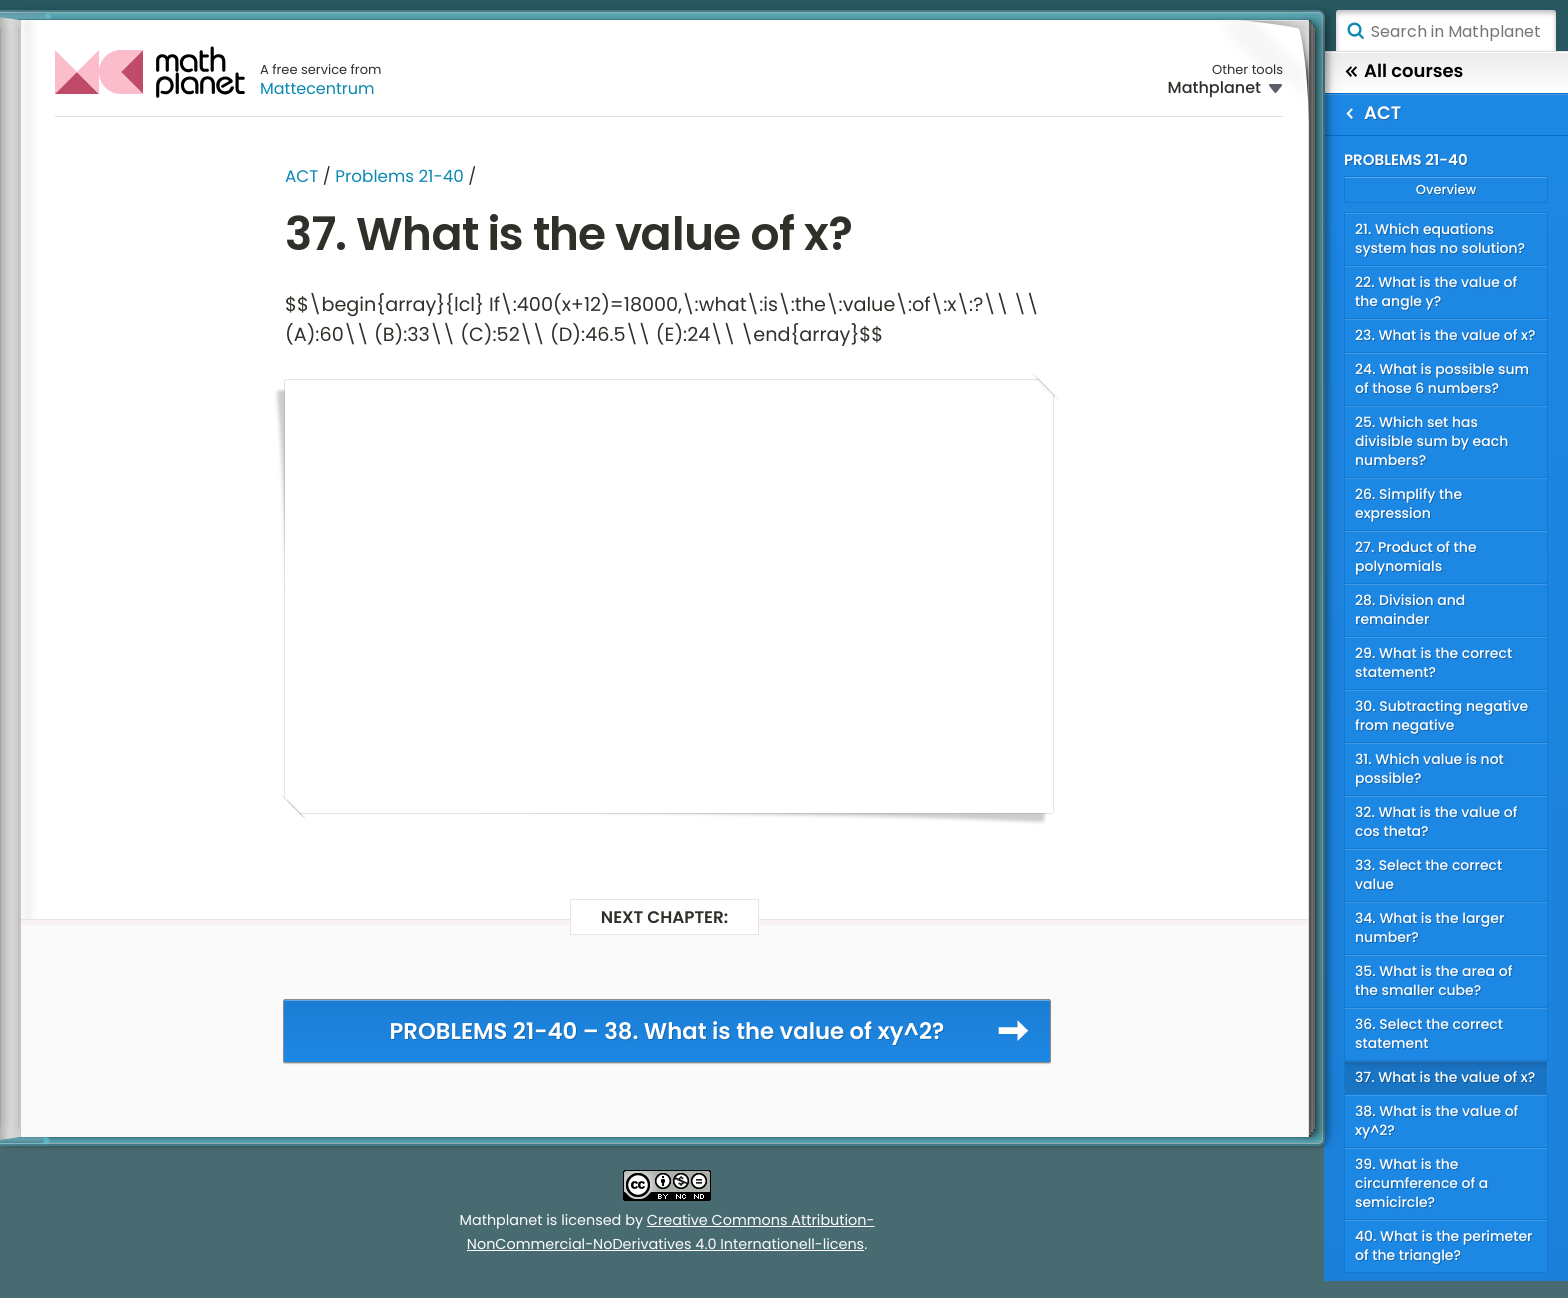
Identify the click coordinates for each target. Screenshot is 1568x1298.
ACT (301, 176)
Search (1355, 31)
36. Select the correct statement (1429, 1033)
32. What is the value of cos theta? (1436, 821)
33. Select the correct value (1428, 874)
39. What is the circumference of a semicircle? (1421, 1183)
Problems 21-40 (399, 176)
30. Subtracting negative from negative (1441, 715)
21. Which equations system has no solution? (1440, 238)
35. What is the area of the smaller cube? (1433, 980)
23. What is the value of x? (1445, 335)
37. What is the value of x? (1445, 1077)
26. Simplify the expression (1408, 503)
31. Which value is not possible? (1429, 768)
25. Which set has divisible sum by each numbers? (1431, 441)
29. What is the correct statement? (1433, 662)
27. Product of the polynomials (1416, 556)
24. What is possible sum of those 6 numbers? (1442, 378)
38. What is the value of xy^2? (1436, 1120)
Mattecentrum (317, 88)
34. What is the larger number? (1429, 927)
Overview (1446, 189)
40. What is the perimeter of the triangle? (1443, 1245)
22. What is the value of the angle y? (1436, 291)
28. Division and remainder (1410, 609)
